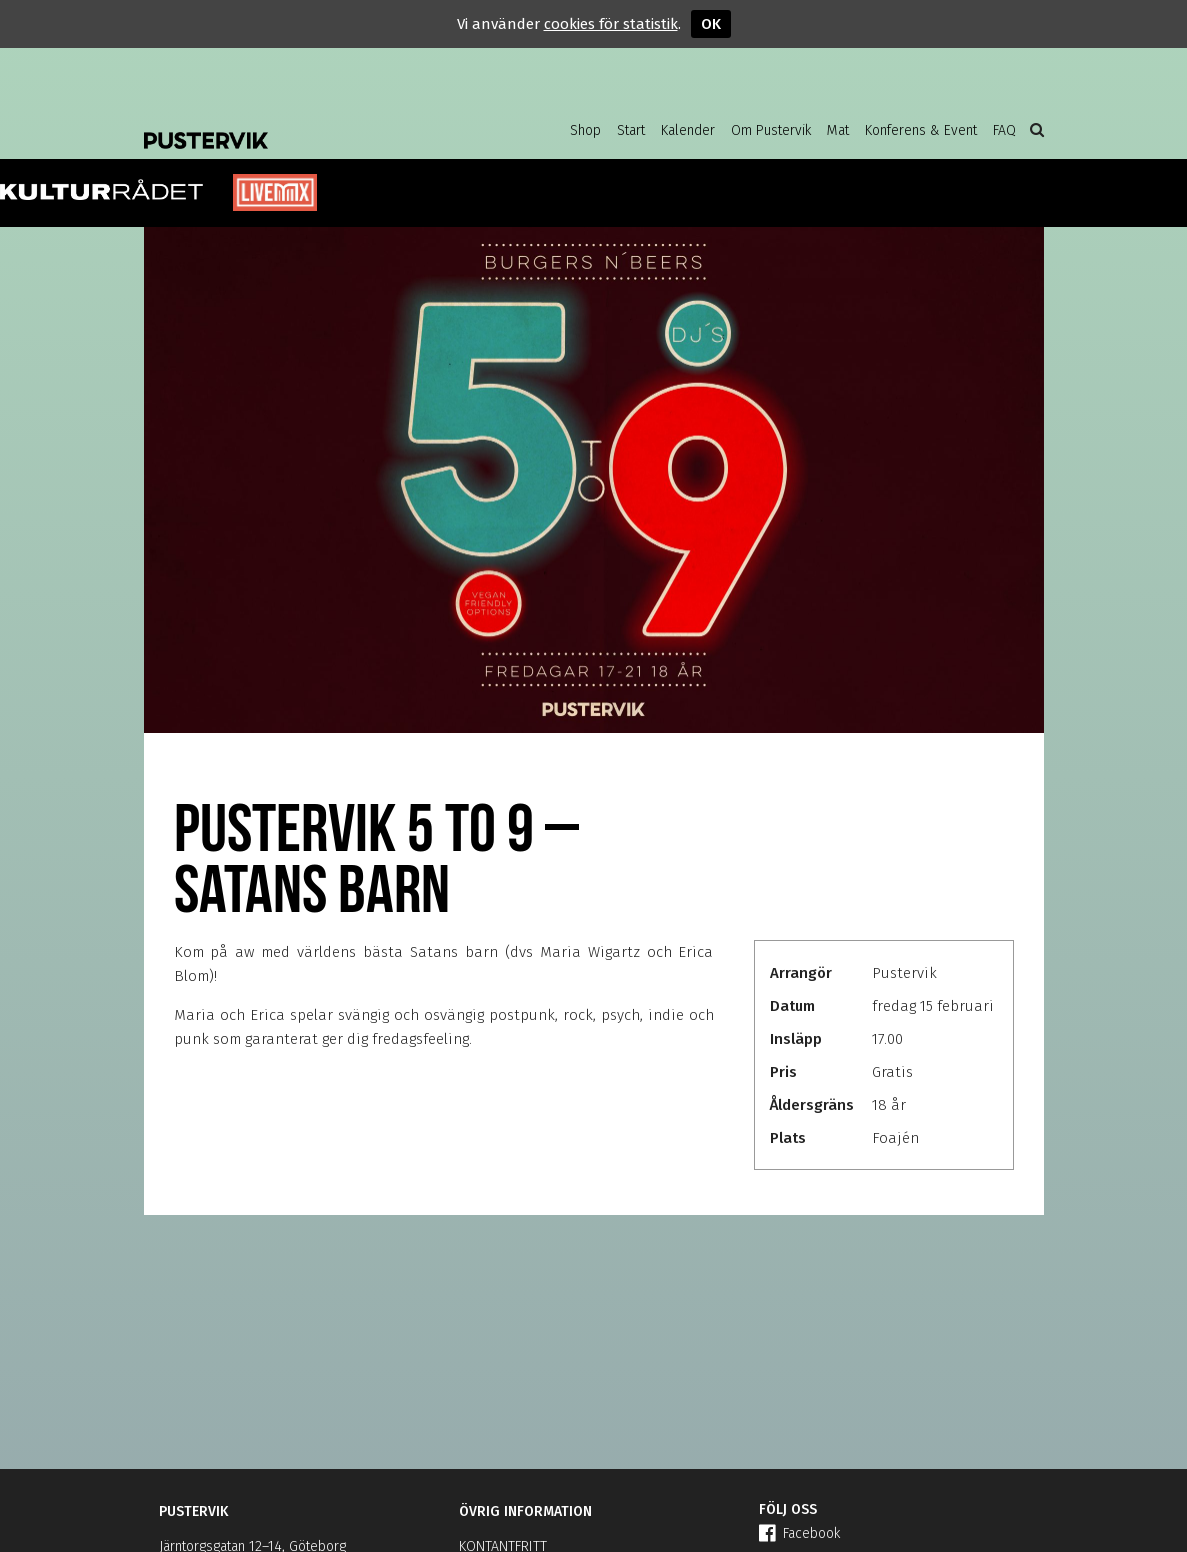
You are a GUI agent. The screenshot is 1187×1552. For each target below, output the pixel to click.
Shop (585, 130)
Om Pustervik (771, 130)
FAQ (1004, 130)
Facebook (799, 1533)
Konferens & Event (921, 130)
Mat (838, 130)
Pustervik (304, 125)
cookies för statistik (611, 24)
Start (631, 130)
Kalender (688, 130)
